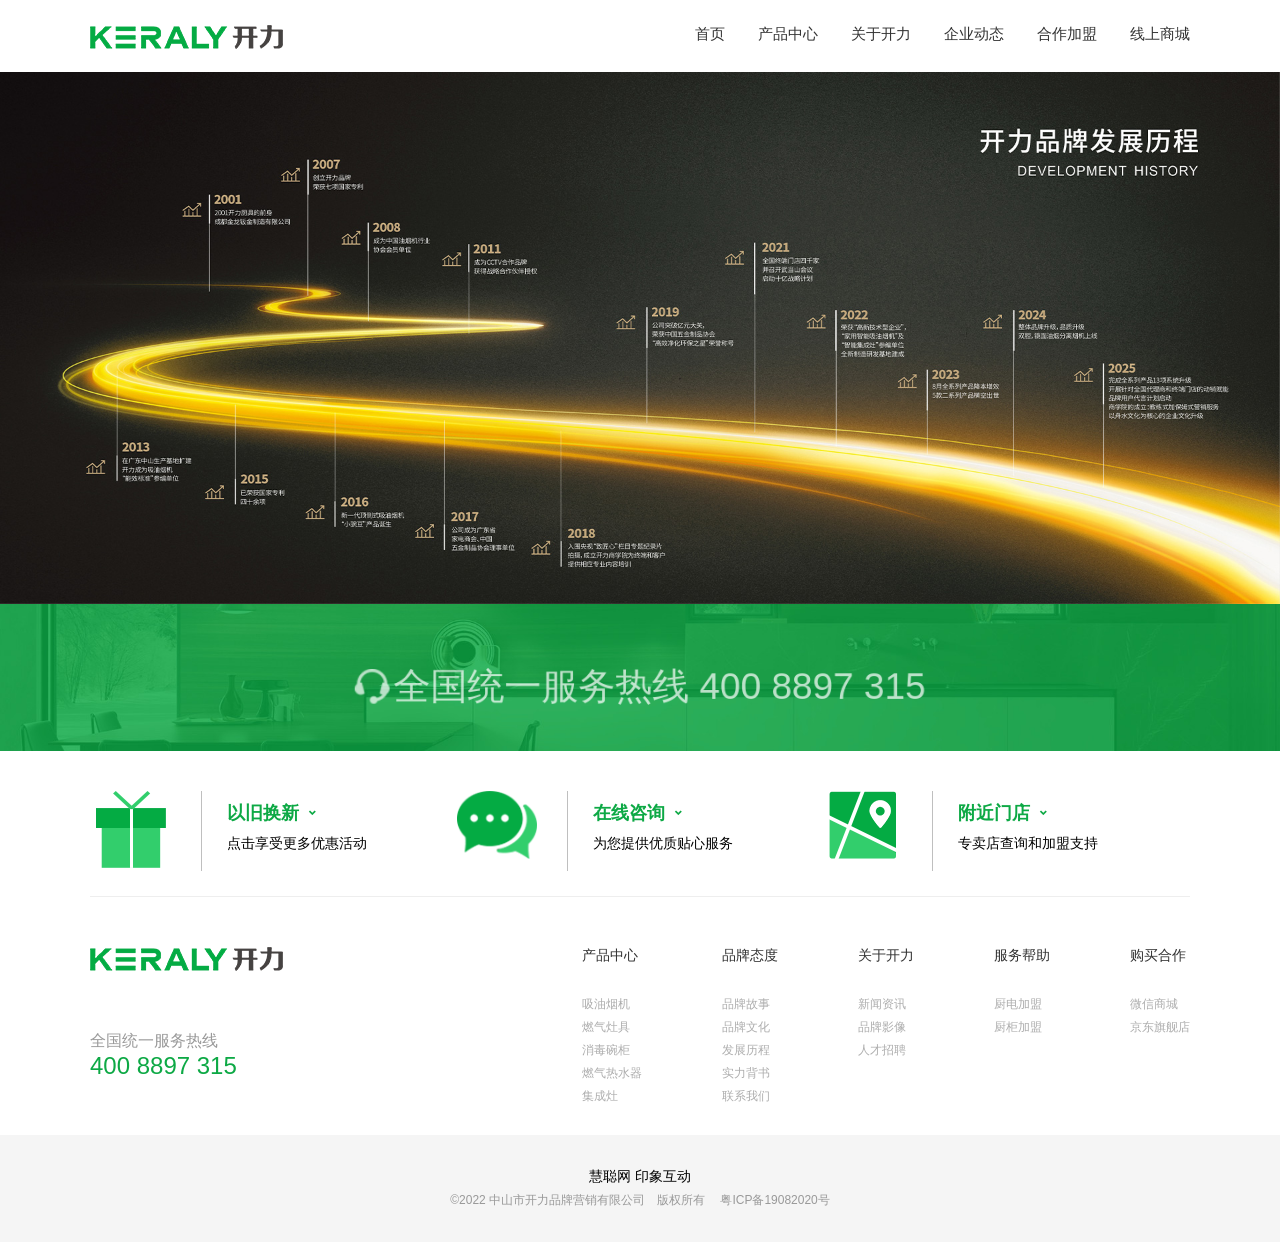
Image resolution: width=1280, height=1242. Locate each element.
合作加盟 (1067, 33)
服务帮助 (1022, 955)
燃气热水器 (612, 1073)
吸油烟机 (606, 1004)
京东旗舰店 (1160, 1027)
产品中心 (788, 33)
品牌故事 (746, 1004)
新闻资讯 (882, 1004)
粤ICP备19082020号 (773, 1200)
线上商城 (1160, 33)
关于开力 (881, 33)
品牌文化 (746, 1027)
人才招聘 (882, 1050)
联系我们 (746, 1096)
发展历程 (746, 1050)
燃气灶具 (606, 1027)
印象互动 (663, 1176)
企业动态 (974, 33)
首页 (710, 33)
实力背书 (746, 1073)
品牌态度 (750, 955)
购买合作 (1158, 955)
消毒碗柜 (606, 1050)
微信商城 (1154, 1004)
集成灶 (600, 1096)
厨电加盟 (1018, 1004)
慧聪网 (610, 1176)
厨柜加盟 (1018, 1027)
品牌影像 (882, 1027)
